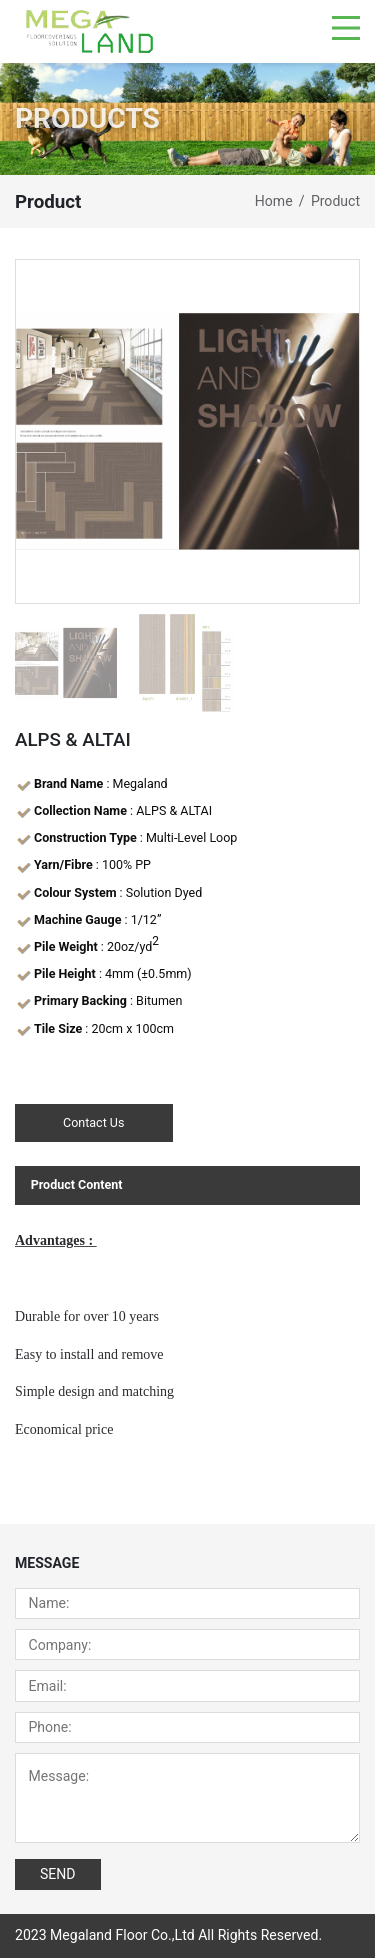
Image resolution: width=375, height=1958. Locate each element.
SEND (58, 1874)
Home (274, 201)
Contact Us (93, 1122)
